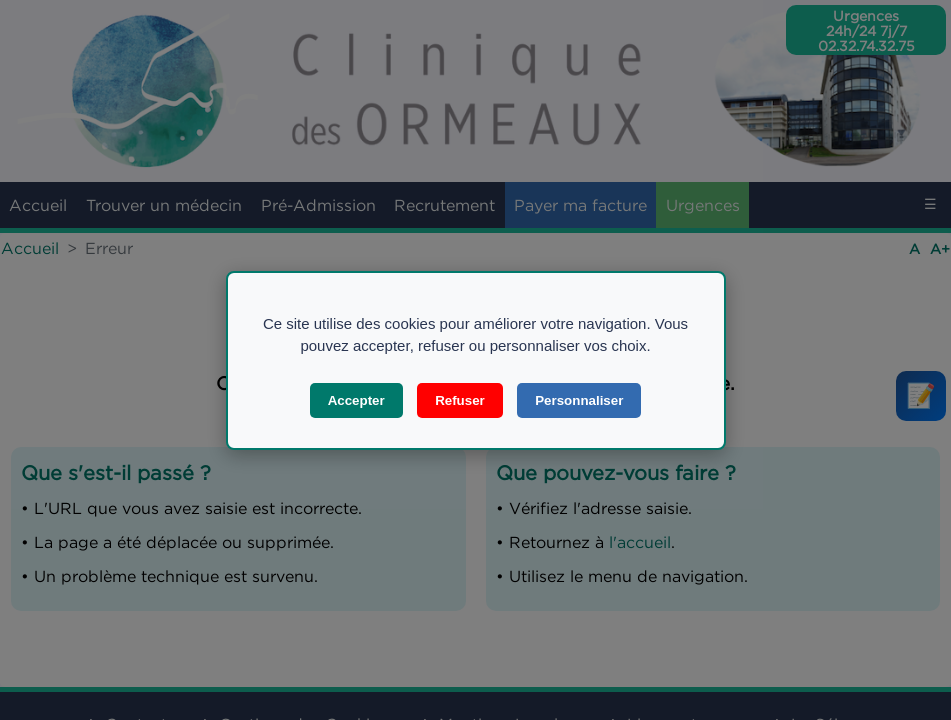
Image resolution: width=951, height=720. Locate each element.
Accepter (356, 400)
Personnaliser (579, 400)
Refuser (460, 400)
